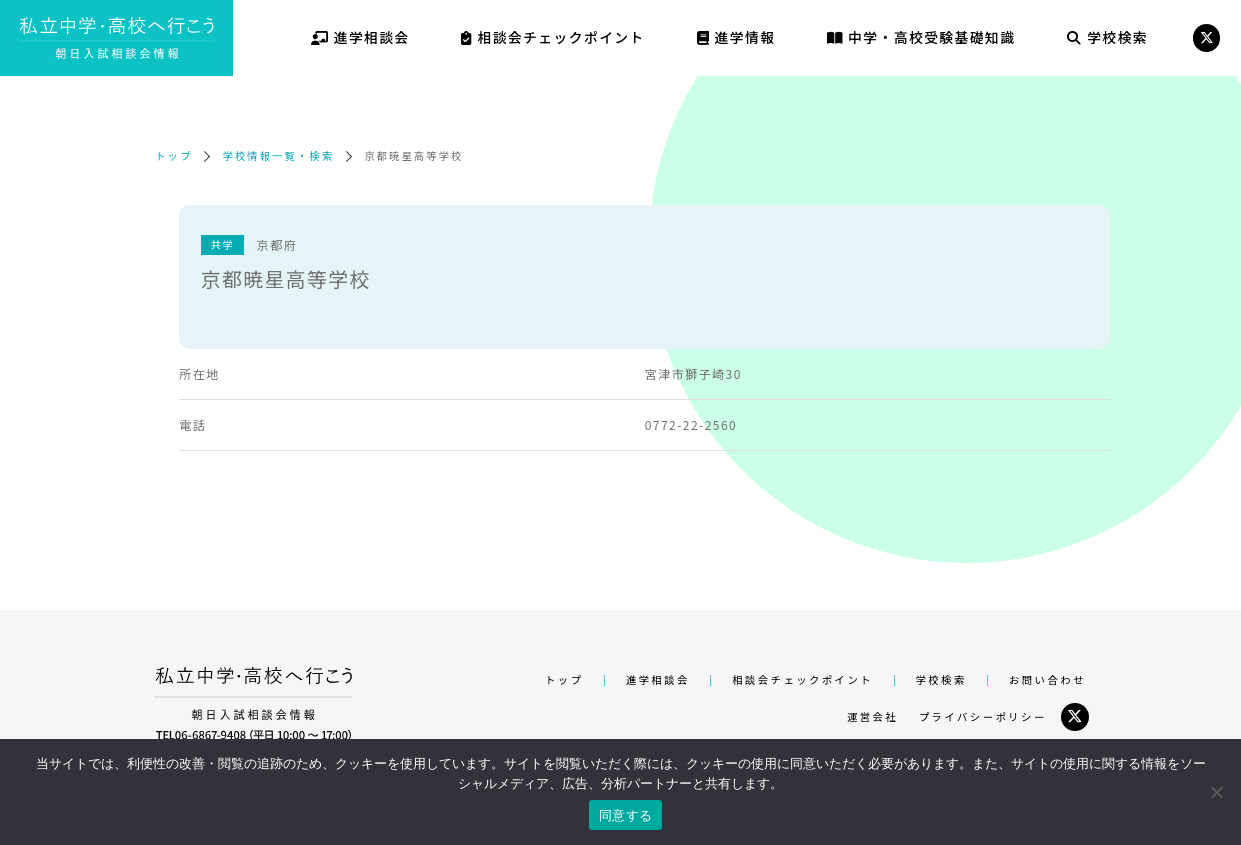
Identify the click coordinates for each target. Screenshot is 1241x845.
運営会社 (872, 716)
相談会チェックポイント (552, 37)
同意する (625, 815)
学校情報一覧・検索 (278, 155)
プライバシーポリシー (983, 716)
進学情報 (736, 37)
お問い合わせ (1047, 679)
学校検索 (1107, 37)
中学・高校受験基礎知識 (921, 37)
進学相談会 (360, 37)
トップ (173, 155)
